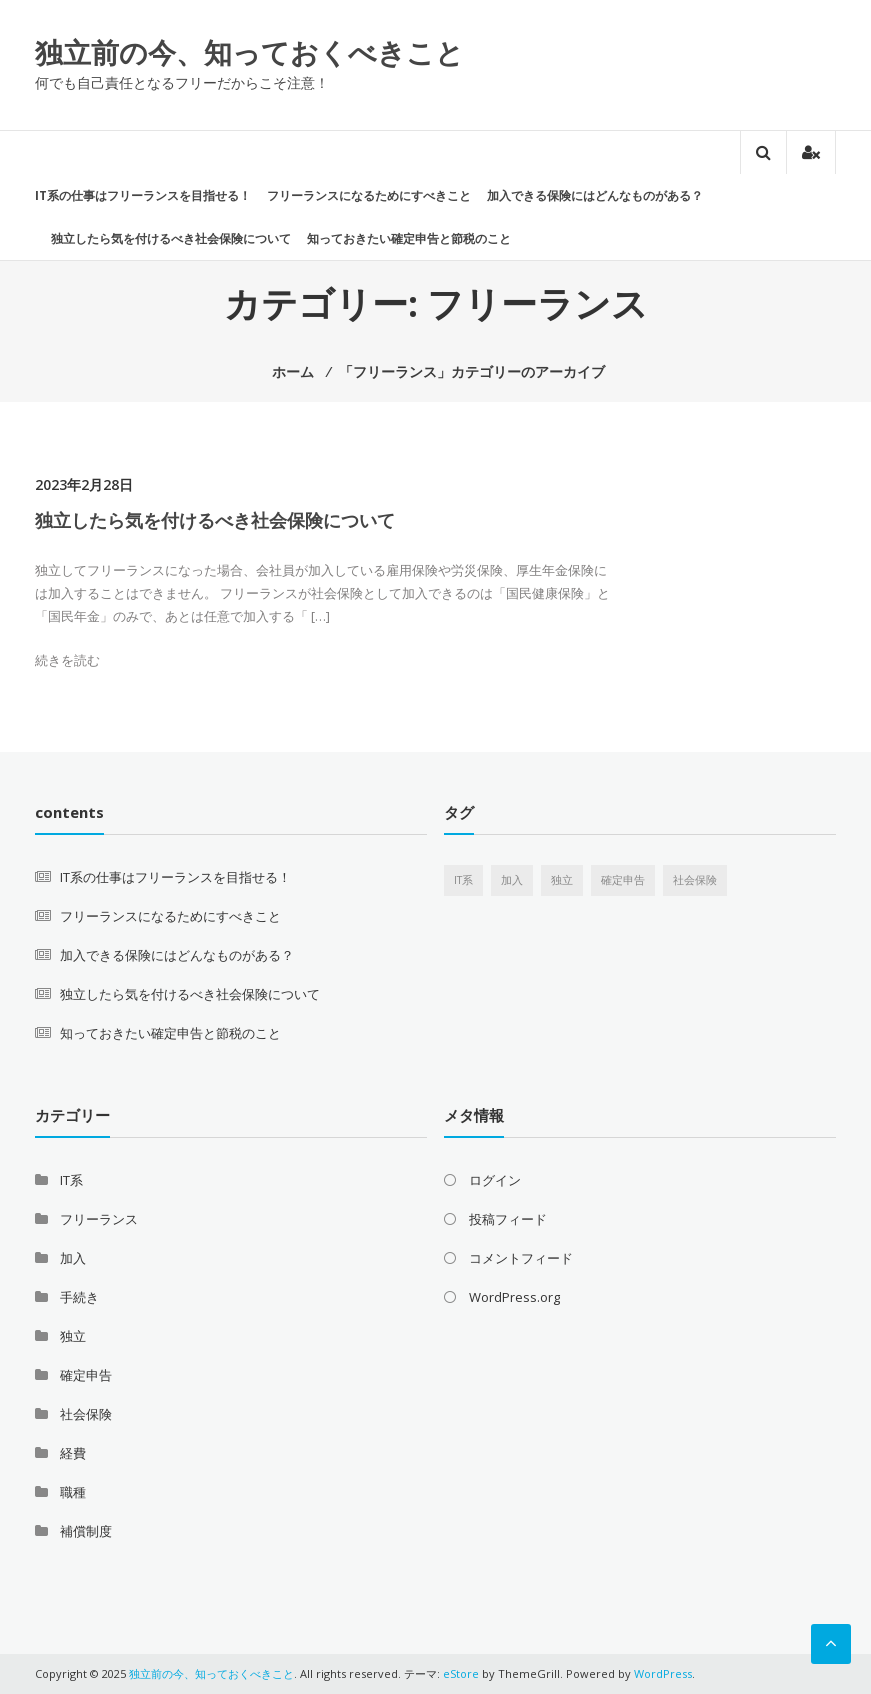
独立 (73, 1336)
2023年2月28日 (84, 484)
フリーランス (99, 1219)
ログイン (495, 1180)
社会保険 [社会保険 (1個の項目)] (695, 880)
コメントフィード (521, 1258)
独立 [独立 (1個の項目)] (562, 880)
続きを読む (67, 660)
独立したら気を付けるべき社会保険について (171, 238)
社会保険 (86, 1414)
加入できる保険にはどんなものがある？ (595, 195)
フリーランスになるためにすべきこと (369, 195)
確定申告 (86, 1375)
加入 (73, 1258)
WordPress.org (514, 1297)
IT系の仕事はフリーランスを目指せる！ (143, 195)
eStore (461, 1673)
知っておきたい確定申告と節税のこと (409, 238)
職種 (73, 1492)
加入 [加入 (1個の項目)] (512, 880)
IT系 (71, 1180)
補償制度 (86, 1531)
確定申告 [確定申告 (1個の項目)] (623, 880)
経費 (73, 1453)
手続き (79, 1297)
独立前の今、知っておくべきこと (249, 52)
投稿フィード (508, 1219)
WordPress (663, 1673)
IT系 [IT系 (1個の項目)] (463, 880)
